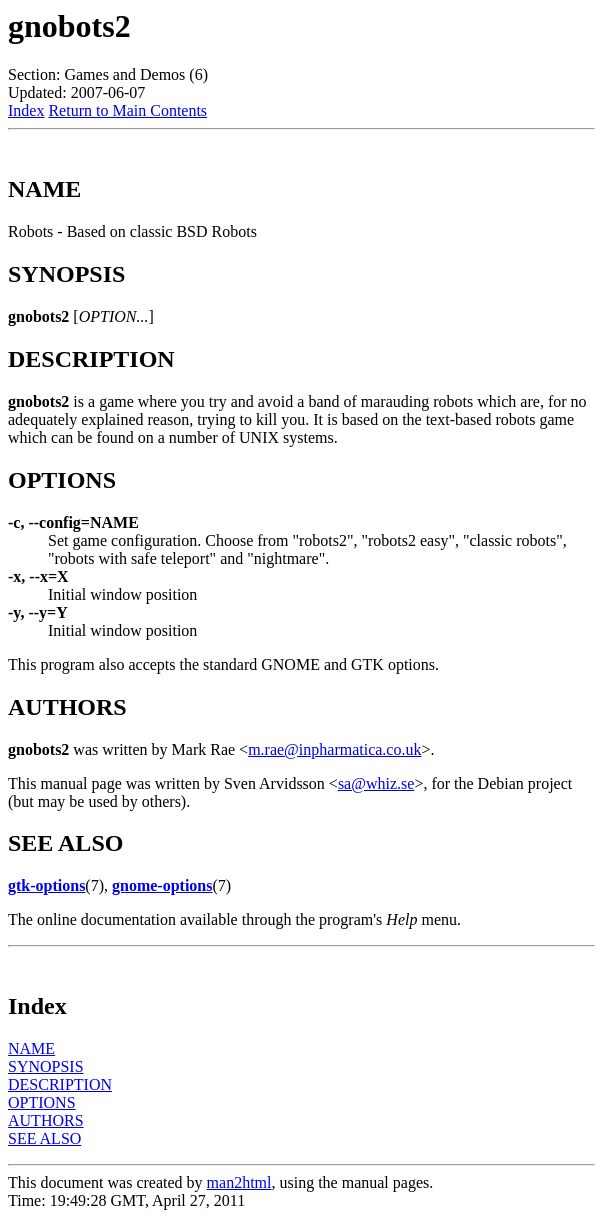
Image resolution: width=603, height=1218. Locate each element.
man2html (239, 1182)
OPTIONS (42, 1102)
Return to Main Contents (127, 110)
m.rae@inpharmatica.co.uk (334, 749)
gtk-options (46, 885)
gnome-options (162, 885)
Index (26, 110)
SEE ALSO (44, 1138)
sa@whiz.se (376, 783)
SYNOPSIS (46, 1066)
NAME (31, 1048)
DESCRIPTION (60, 1084)
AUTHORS (46, 1120)
